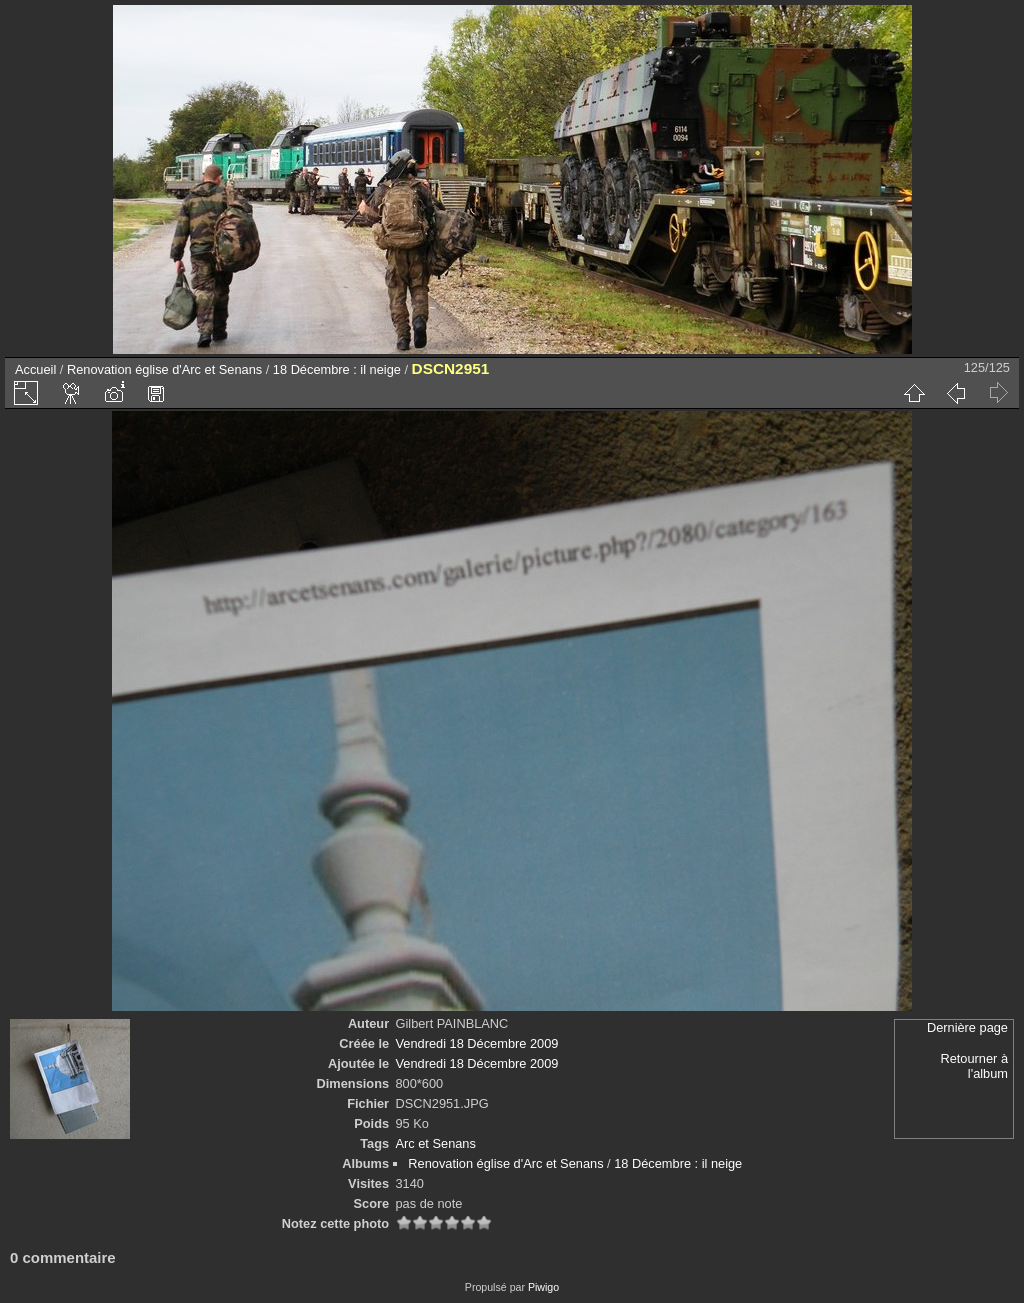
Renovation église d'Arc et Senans (164, 369)
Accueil (35, 369)
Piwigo (543, 1287)
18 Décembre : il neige (337, 369)
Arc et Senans (436, 1143)
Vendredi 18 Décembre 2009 (477, 1043)
